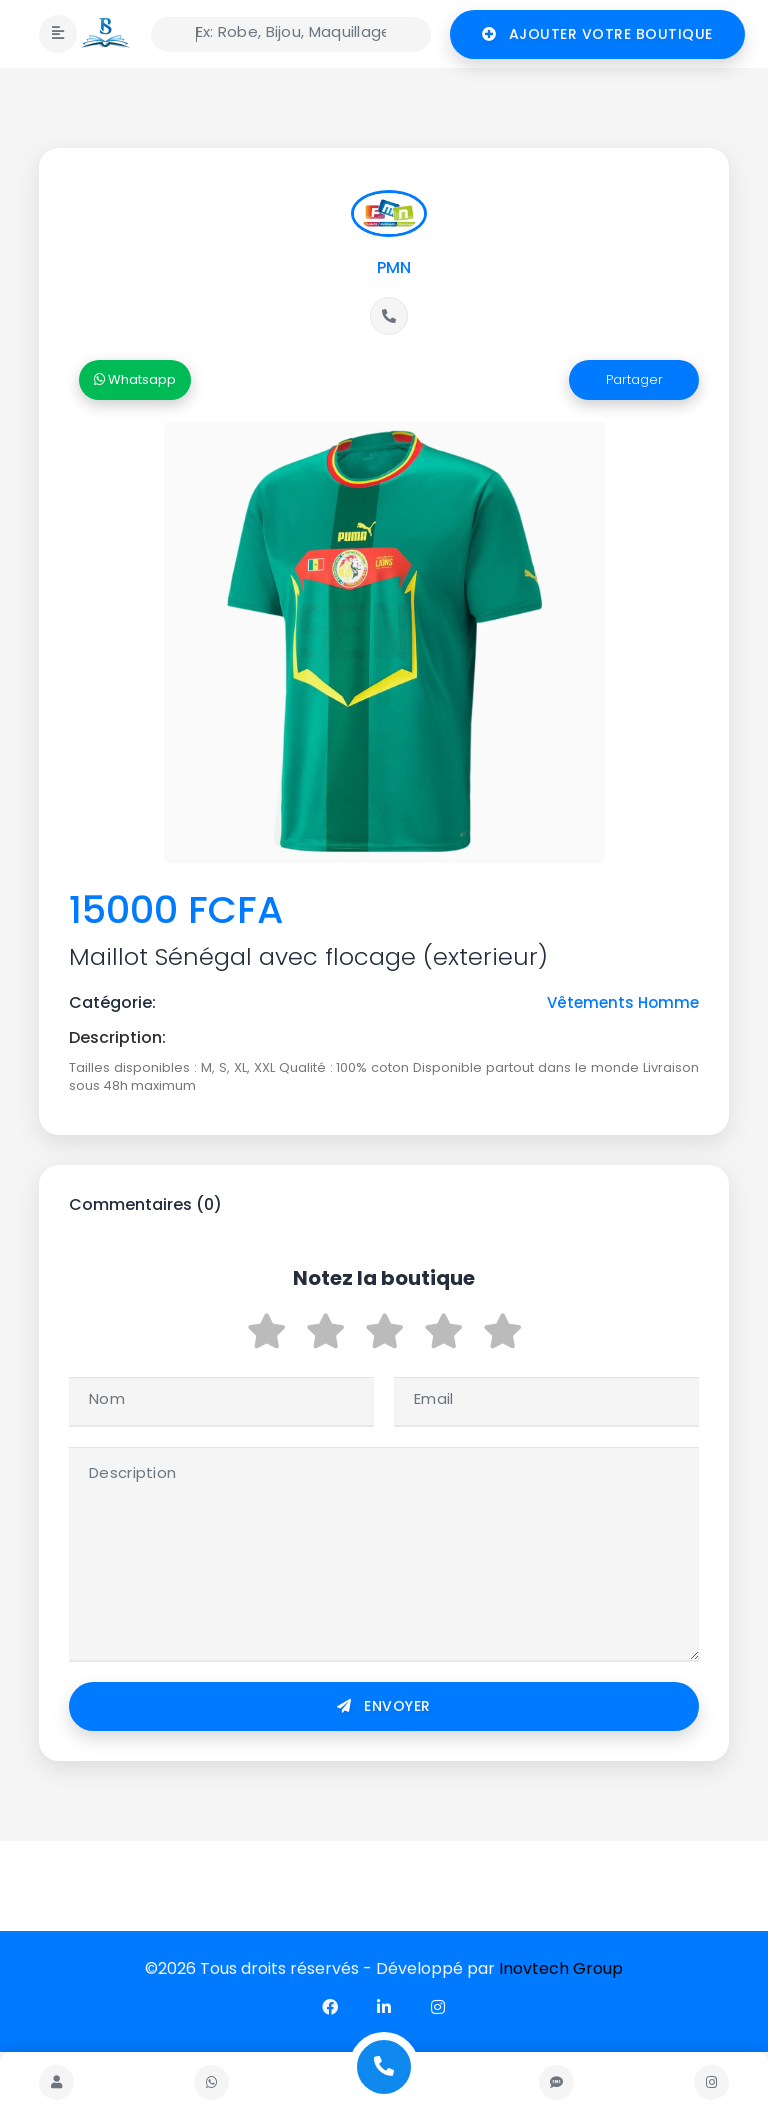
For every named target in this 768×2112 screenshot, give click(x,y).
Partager (634, 379)
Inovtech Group (561, 1968)
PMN (394, 267)
